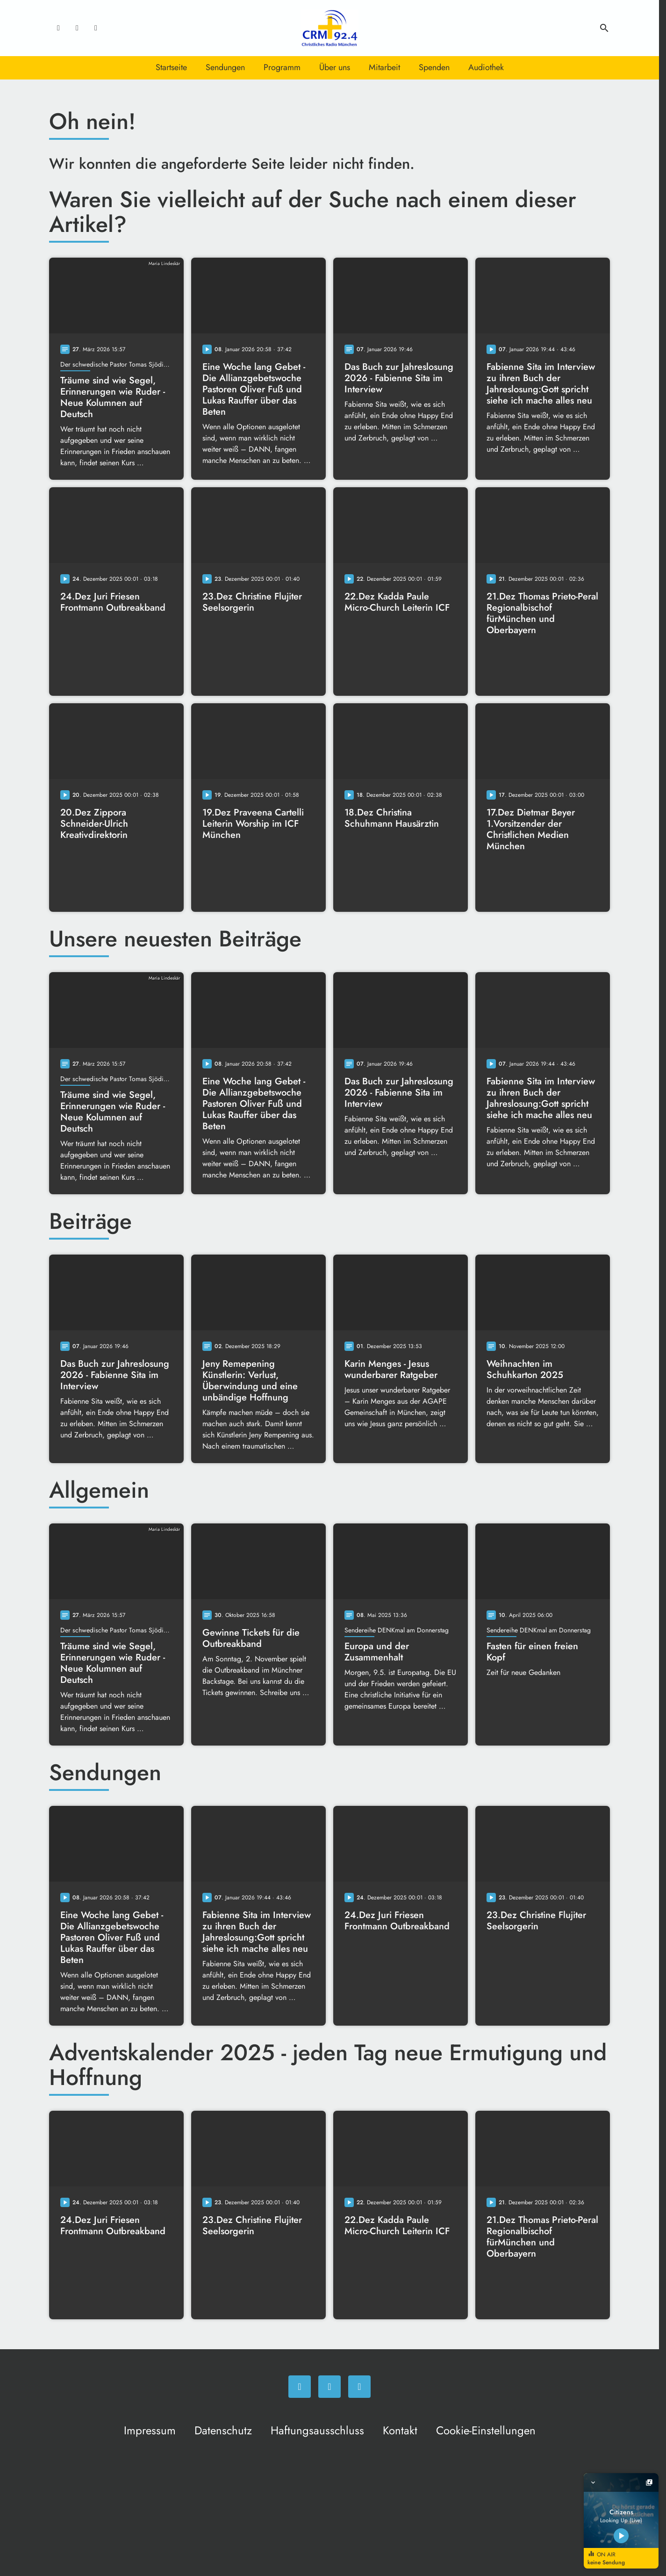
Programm (282, 67)
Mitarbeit (384, 67)
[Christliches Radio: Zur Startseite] (329, 28)
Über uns (334, 67)
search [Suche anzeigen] (604, 28)
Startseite (171, 67)
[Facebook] (58, 28)
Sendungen (225, 67)
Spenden (434, 67)
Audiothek (486, 67)
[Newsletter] (95, 28)
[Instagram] (77, 28)
